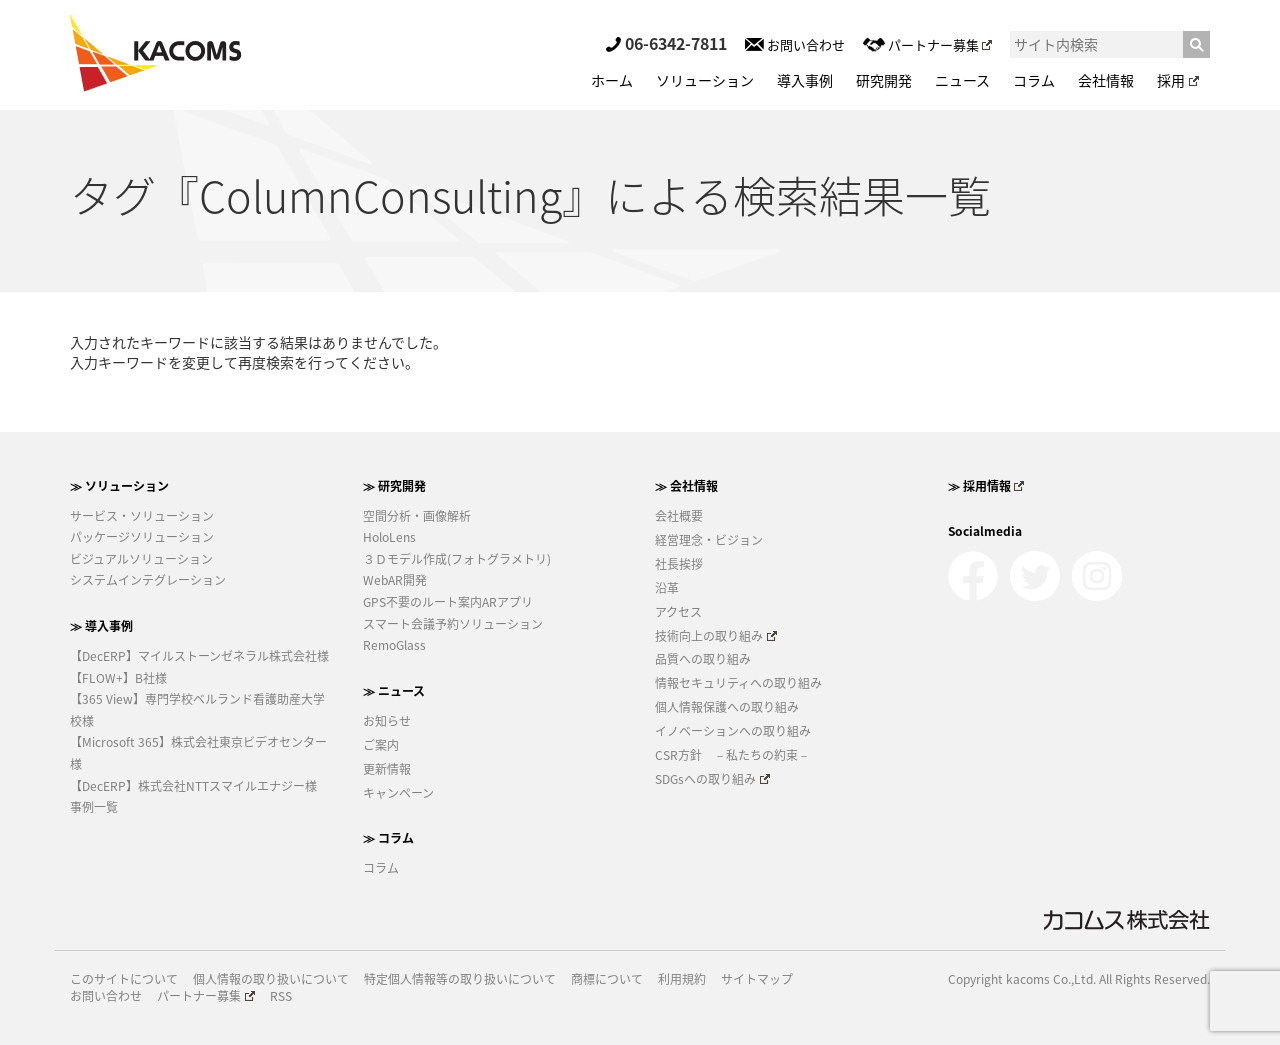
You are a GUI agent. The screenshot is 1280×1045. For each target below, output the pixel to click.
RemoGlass (394, 645)
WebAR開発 (395, 580)
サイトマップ (757, 979)
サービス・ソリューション (142, 516)
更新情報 (387, 769)
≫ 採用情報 (986, 486)
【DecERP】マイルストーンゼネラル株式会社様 (199, 656)
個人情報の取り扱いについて (271, 979)
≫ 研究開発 (394, 486)
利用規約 (682, 979)
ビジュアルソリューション (141, 559)
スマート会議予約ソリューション (453, 624)
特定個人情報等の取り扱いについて (460, 979)
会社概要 (679, 516)
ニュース (962, 80)
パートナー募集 (927, 44)
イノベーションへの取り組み (733, 731)
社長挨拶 (679, 564)
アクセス (678, 612)
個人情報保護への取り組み (727, 707)
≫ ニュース (394, 691)
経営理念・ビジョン (709, 540)
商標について (607, 979)
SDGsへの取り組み (712, 779)
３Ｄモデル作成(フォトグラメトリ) (457, 559)
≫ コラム (388, 838)
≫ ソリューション (119, 486)
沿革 (667, 588)
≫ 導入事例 (101, 626)
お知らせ (387, 721)
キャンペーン (398, 793)
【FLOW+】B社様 (118, 678)
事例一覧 (94, 807)
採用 (1178, 80)
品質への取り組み (703, 659)
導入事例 (805, 80)
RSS (281, 996)
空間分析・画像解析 (417, 516)
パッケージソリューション (142, 537)
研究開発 (884, 80)
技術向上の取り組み (716, 636)
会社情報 (1106, 80)
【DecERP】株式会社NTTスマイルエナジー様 (193, 786)
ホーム (612, 80)
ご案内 (381, 745)
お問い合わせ (795, 44)
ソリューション (705, 80)
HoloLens (389, 537)
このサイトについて (124, 979)
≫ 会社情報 (686, 486)
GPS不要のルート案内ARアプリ (448, 602)
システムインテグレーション (148, 580)
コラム (1034, 80)
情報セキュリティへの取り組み (738, 683)
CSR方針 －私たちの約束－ (732, 755)
